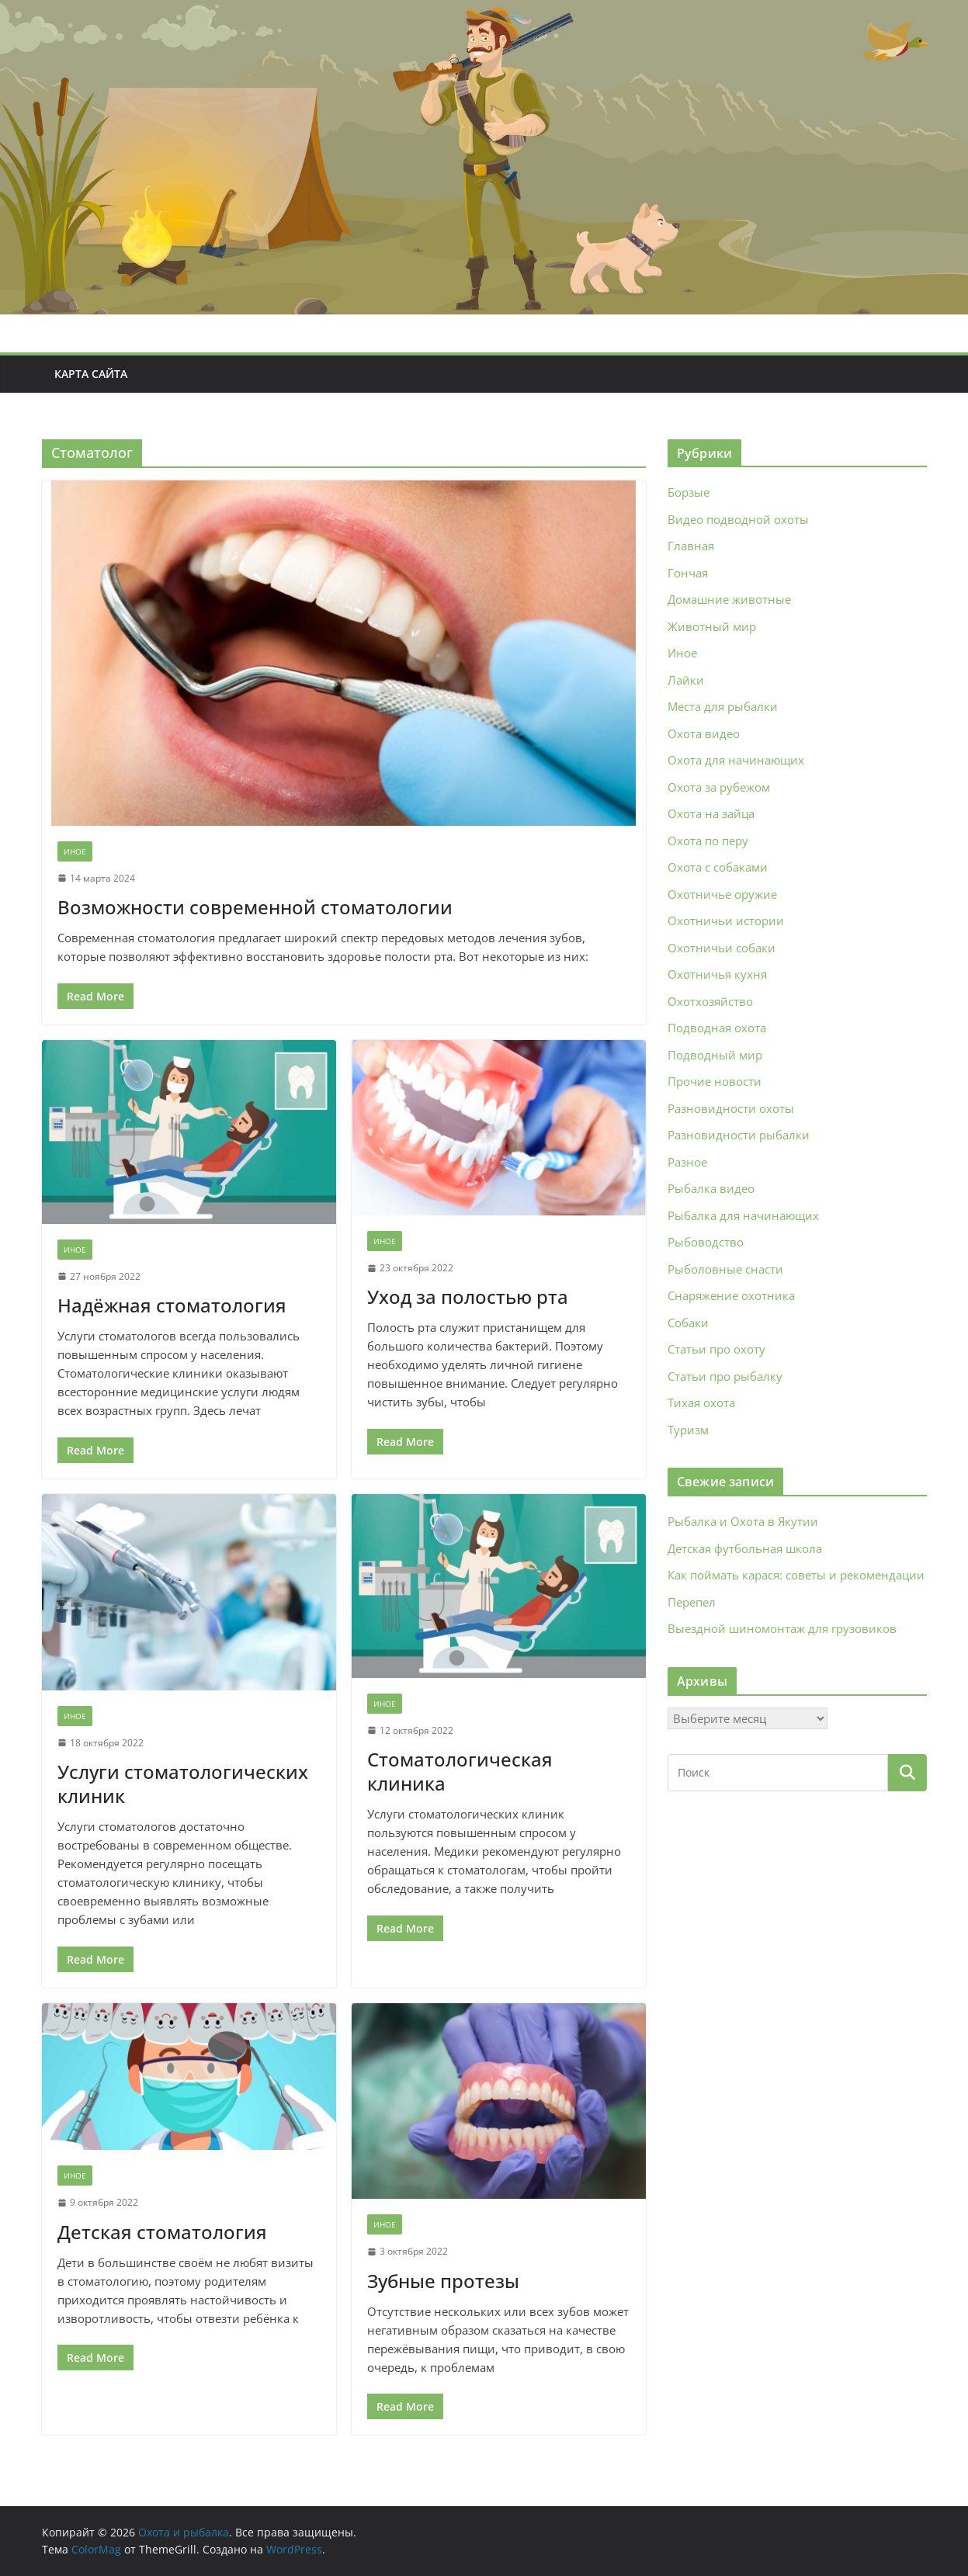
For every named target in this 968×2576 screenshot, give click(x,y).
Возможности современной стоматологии (255, 907)
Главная (691, 545)
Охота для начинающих (736, 760)
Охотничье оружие (722, 894)
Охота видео (704, 733)
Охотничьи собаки (721, 947)
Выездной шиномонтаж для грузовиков (782, 1628)
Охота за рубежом (719, 787)
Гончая (688, 573)
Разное (687, 1162)
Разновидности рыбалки (739, 1134)
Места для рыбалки (723, 706)
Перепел (692, 1602)
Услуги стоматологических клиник (182, 1783)
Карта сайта (90, 373)
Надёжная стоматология (171, 1305)
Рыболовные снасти (725, 1269)
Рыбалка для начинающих (743, 1215)
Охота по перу (708, 840)
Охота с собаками (718, 867)
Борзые (689, 492)
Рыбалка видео (711, 1188)
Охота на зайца (711, 813)
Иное (75, 851)
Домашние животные (729, 599)
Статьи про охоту (716, 1349)
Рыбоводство (706, 1242)
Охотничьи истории (726, 920)
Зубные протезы (443, 2280)
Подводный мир (715, 1055)
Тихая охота (701, 1402)
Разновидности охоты (731, 1108)
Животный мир (712, 626)
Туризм (688, 1429)
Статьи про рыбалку (725, 1376)
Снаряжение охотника (731, 1295)
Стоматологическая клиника (460, 1771)
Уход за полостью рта (467, 1296)
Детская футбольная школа (745, 1548)
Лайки (686, 680)
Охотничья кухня (717, 974)
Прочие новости (715, 1081)
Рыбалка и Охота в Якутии (743, 1521)
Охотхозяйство (710, 1001)
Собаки (688, 1322)
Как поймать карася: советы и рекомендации (796, 1575)
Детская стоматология (162, 2232)
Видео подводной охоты (738, 519)
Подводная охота (717, 1027)
